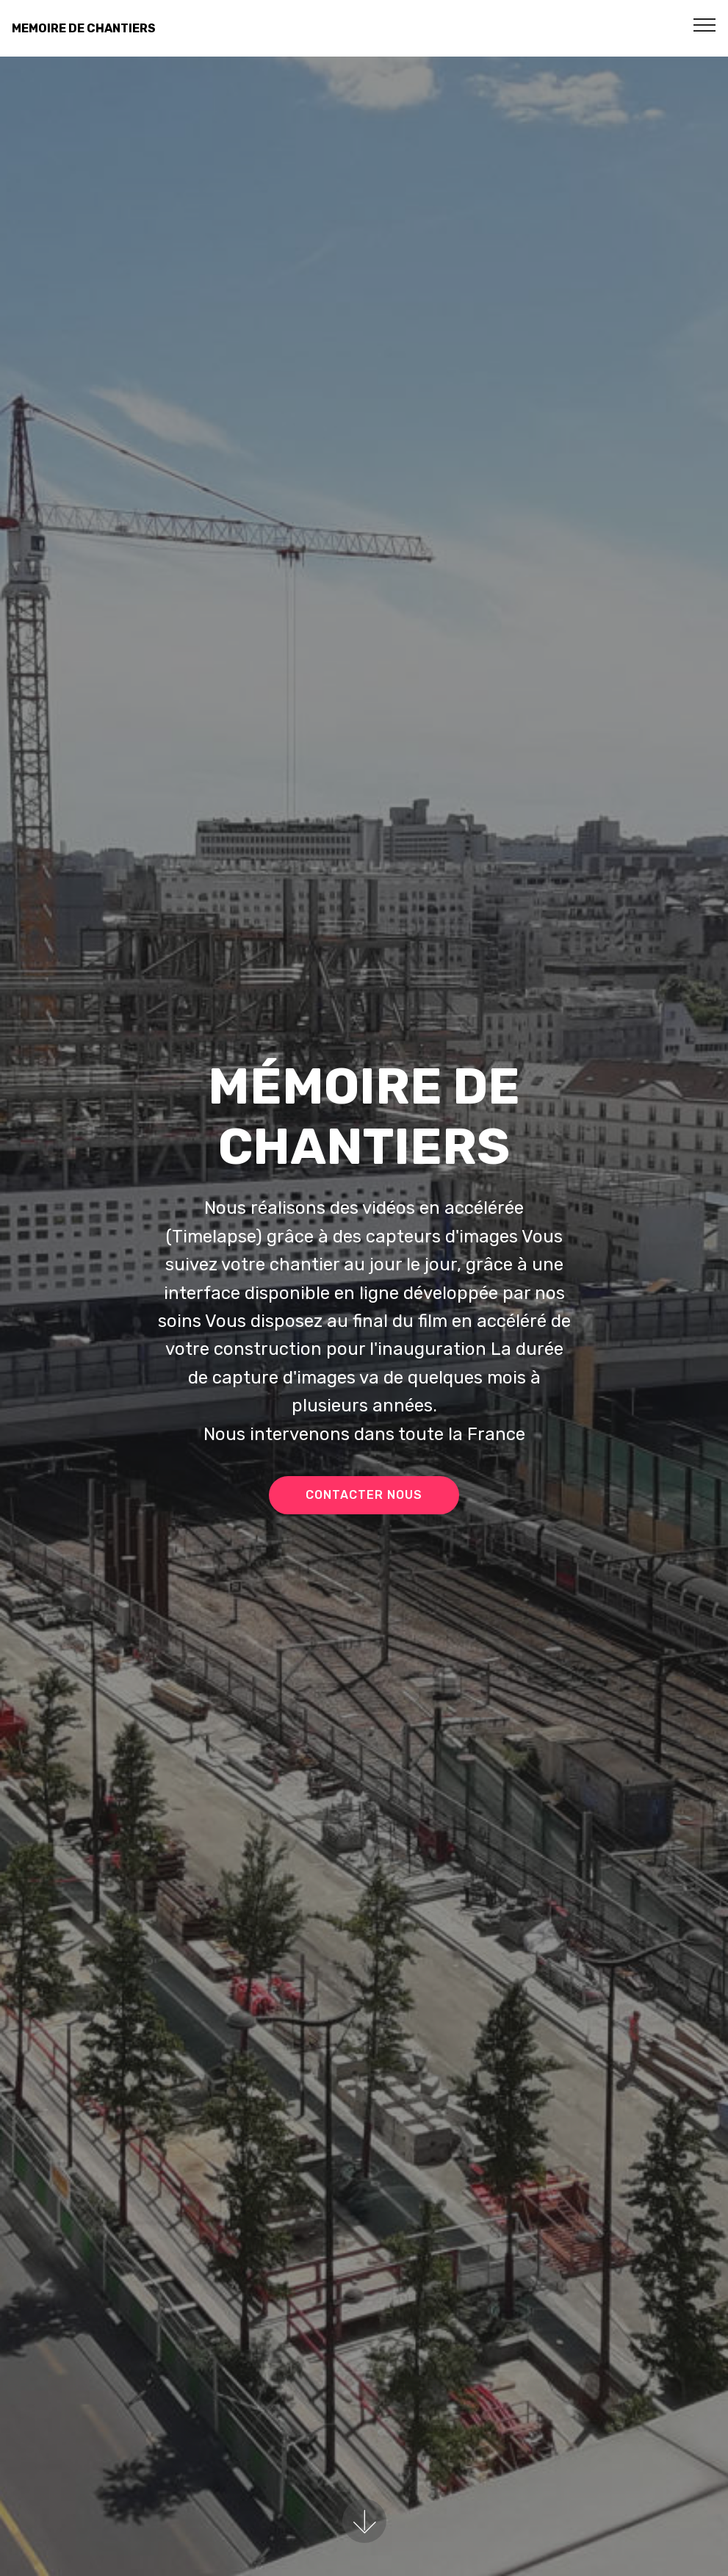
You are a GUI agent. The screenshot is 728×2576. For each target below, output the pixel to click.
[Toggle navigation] (704, 24)
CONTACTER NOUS (364, 1495)
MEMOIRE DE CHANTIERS (84, 28)
